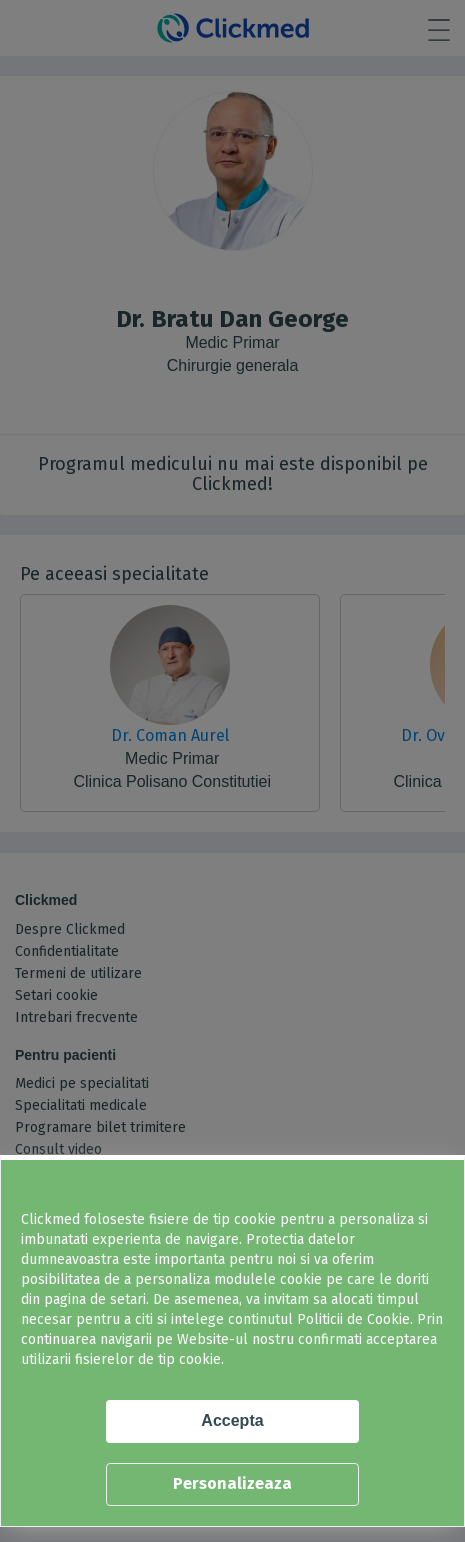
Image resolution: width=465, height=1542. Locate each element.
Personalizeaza (232, 1483)
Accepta (232, 1420)
